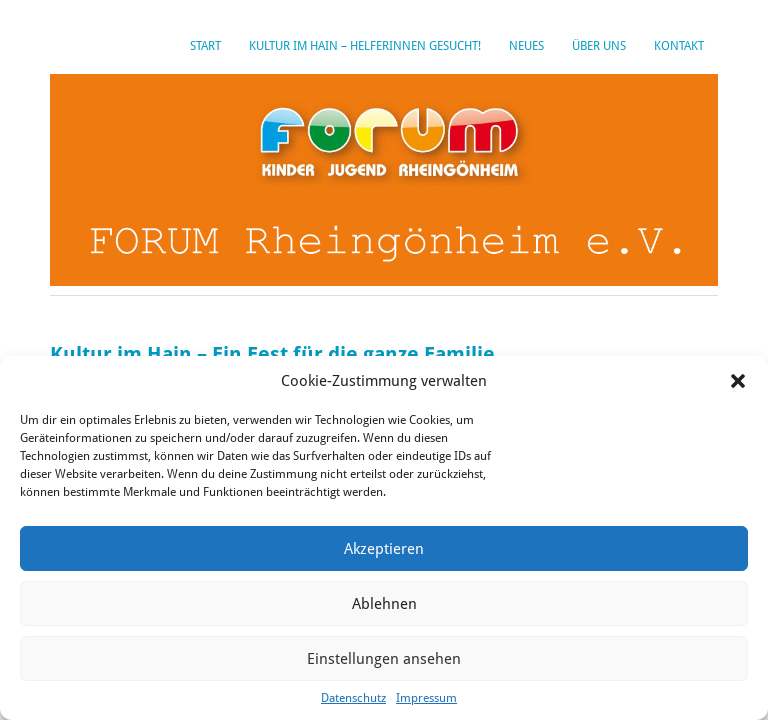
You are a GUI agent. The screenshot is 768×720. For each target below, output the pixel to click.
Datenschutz (353, 698)
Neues (526, 46)
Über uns (599, 46)
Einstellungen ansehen (384, 659)
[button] (738, 381)
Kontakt (679, 46)
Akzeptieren (384, 549)
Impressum (426, 698)
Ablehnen (384, 604)
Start (205, 46)
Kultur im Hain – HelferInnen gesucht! (365, 46)
